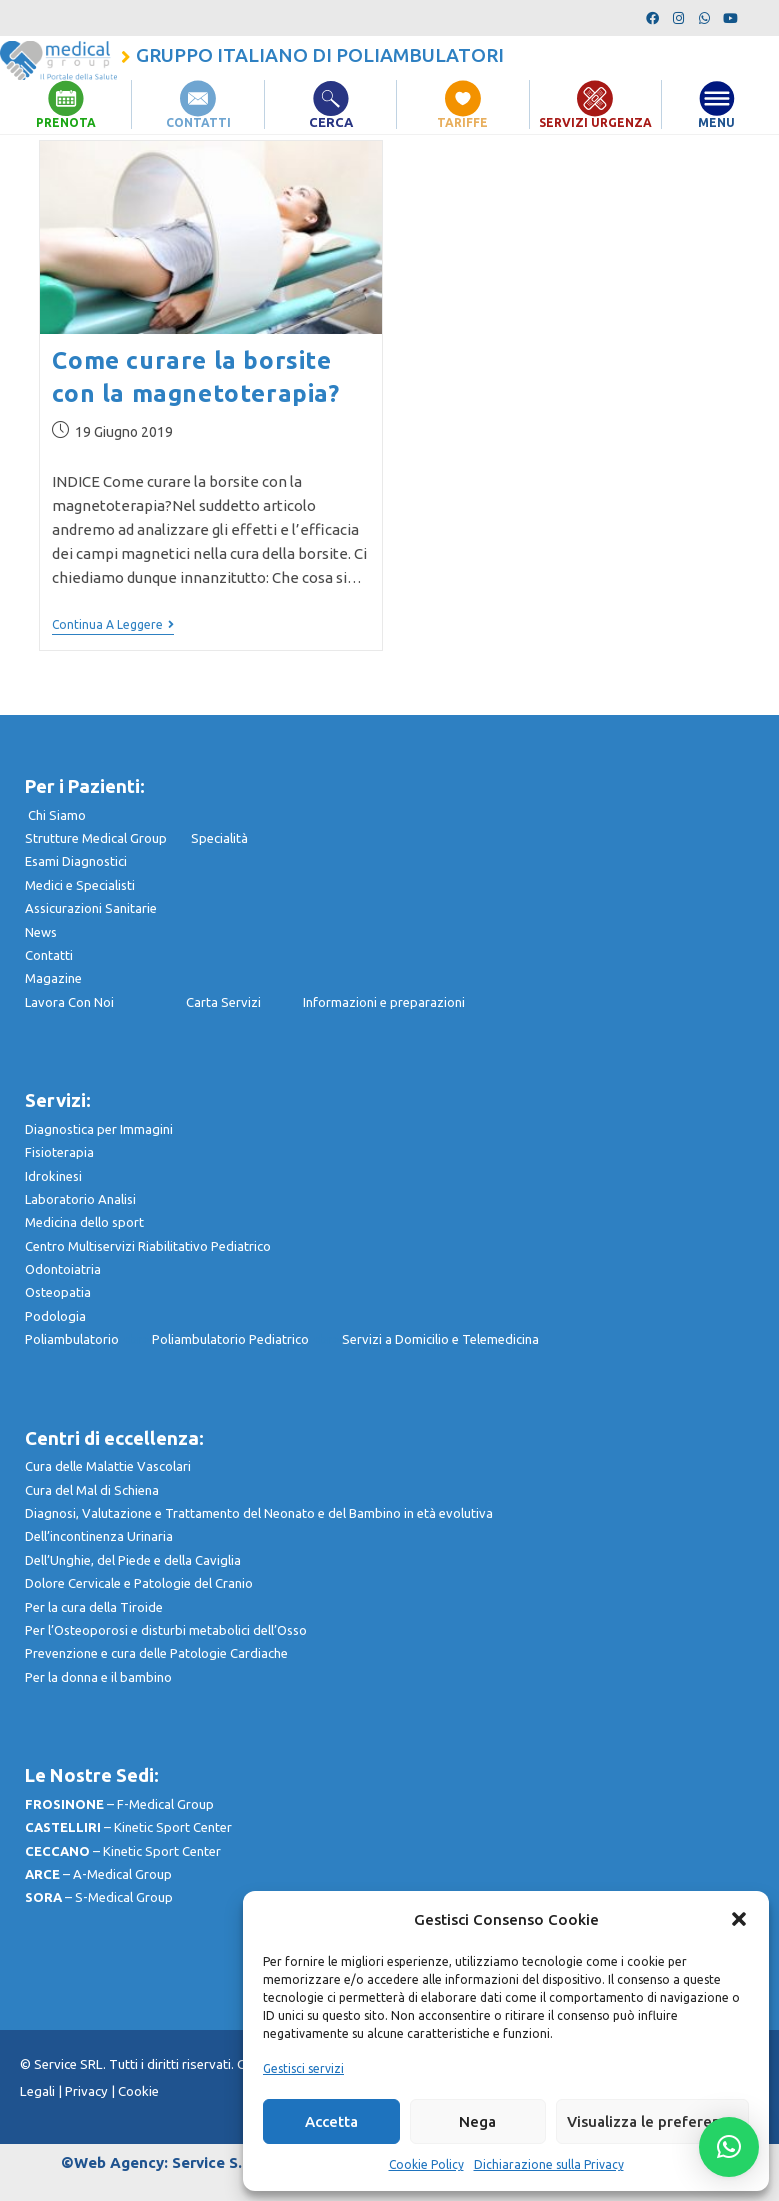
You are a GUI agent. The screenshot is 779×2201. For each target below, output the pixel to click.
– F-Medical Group (119, 1804)
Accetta (331, 2121)
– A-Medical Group (98, 1874)
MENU (716, 122)
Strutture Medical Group (108, 838)
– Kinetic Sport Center (128, 1827)
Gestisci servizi (303, 2068)
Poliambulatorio (88, 1339)
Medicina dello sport (84, 1222)
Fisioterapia (59, 1152)
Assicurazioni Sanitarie (91, 908)
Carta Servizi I (244, 1002)
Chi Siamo (57, 815)
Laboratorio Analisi (80, 1199)
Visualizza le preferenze (652, 2121)
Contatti (49, 955)
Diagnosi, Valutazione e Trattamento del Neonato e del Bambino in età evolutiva (259, 1513)
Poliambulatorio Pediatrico (247, 1339)
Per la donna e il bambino (98, 1677)
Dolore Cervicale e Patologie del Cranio (139, 1583)
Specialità (219, 838)
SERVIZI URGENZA (595, 122)
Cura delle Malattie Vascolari (108, 1466)
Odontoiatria (63, 1269)
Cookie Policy (426, 2164)
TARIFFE (463, 122)
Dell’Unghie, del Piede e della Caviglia (133, 1560)
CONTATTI (198, 122)
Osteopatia (58, 1292)
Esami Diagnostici (76, 861)
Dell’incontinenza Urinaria (99, 1536)
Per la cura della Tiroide (94, 1607)
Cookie (138, 2091)
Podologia (55, 1316)
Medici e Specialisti (80, 885)
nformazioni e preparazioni (385, 1002)
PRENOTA (65, 122)
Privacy (86, 2091)
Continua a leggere (113, 624)
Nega (477, 2121)
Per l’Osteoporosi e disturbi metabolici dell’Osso (166, 1630)
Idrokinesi (53, 1175)
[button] (739, 1919)
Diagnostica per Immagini (99, 1129)
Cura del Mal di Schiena (92, 1490)
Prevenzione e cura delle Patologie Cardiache (156, 1653)
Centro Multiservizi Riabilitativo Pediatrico (148, 1246)
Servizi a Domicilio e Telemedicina (440, 1339)
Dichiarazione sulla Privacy (549, 2164)
